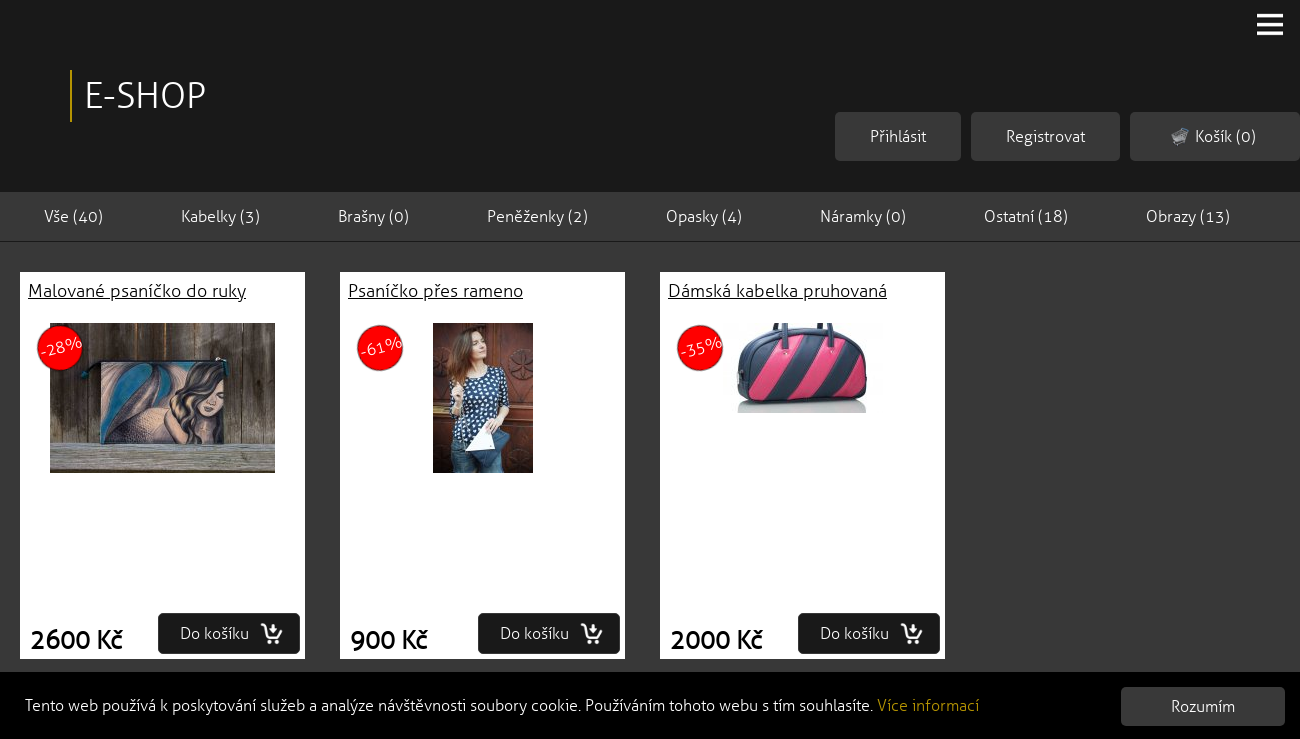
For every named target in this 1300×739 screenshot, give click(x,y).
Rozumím (1203, 706)
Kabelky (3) (220, 216)
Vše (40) (73, 216)
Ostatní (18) (1026, 216)
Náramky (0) (863, 216)
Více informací (928, 705)
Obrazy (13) (1188, 216)
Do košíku (232, 633)
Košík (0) (1213, 137)
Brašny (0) (373, 216)
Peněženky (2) (537, 216)
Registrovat (1045, 136)
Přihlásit (898, 136)
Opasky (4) (704, 216)
